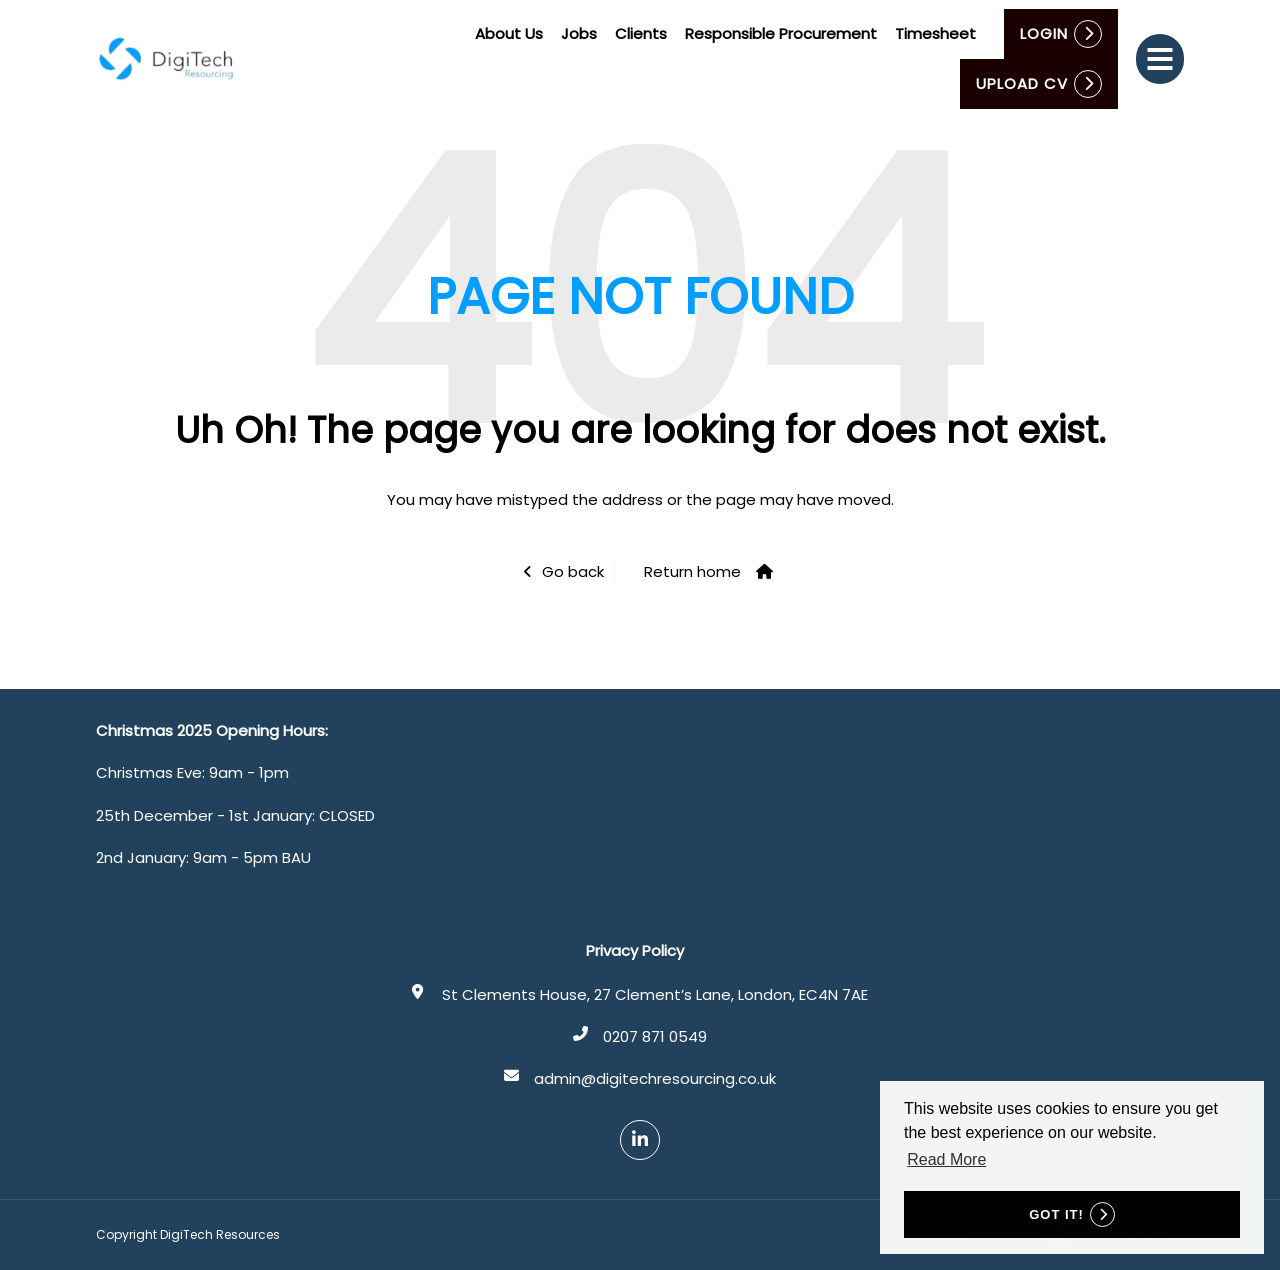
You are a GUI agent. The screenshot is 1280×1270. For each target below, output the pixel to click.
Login (1044, 33)
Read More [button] (946, 1159)
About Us (509, 33)
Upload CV (1022, 83)
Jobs (579, 33)
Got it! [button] (1056, 1214)
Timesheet (935, 33)
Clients (641, 33)
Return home (692, 571)
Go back (573, 571)
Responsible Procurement (781, 33)
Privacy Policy (635, 950)
